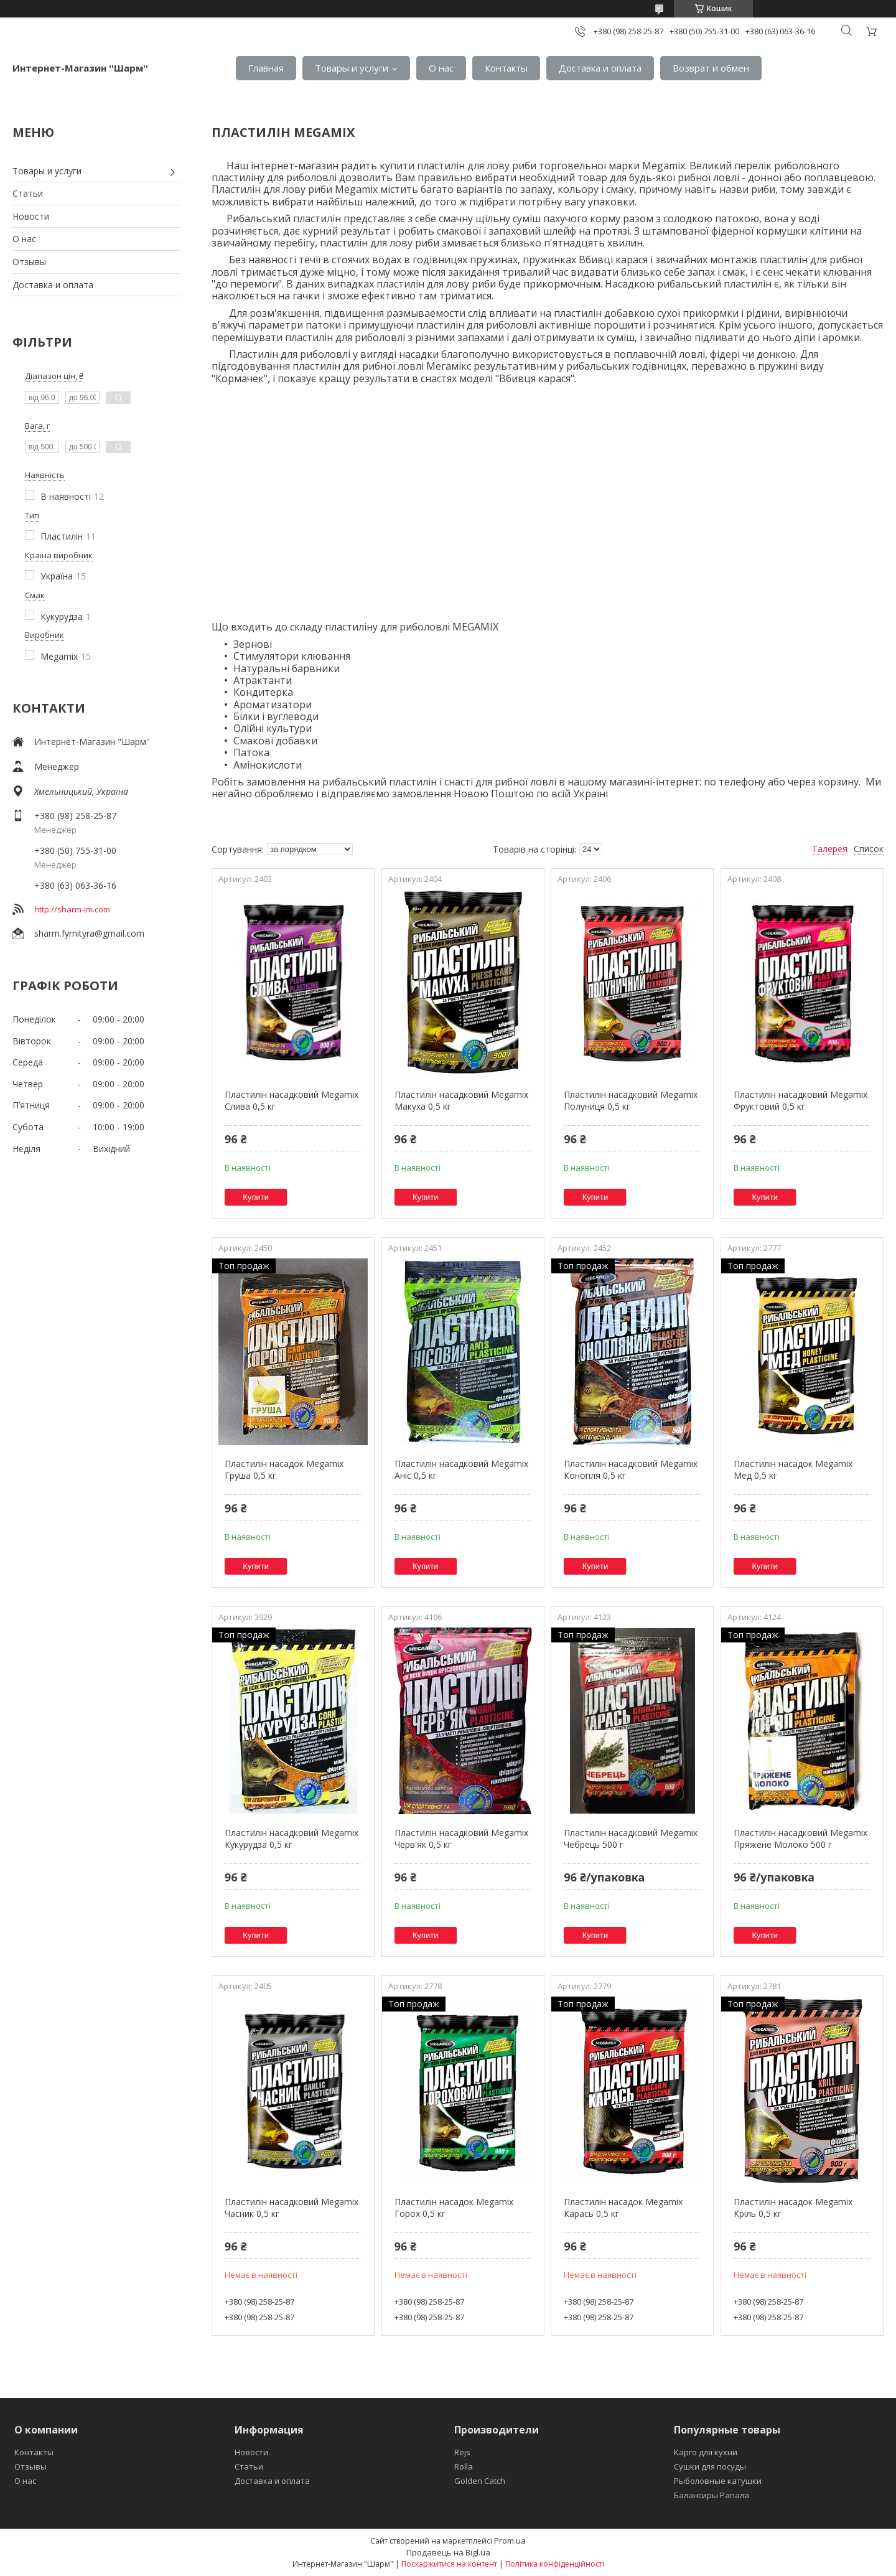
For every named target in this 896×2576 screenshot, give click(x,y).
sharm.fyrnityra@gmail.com (89, 933)
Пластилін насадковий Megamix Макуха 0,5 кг (461, 1101)
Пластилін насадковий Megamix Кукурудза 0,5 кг (291, 1839)
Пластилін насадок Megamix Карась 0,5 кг (623, 2208)
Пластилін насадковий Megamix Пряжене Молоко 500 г (800, 1839)
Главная (266, 68)
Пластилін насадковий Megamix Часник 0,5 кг (291, 2208)
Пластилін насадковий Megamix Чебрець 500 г (631, 1839)
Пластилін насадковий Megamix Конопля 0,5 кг (631, 1470)
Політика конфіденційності (554, 2564)
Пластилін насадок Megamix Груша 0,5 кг (284, 1470)
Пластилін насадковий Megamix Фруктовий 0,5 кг (800, 1101)
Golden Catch (479, 2480)
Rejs (462, 2452)
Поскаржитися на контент (449, 2564)
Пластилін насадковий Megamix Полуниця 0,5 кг (631, 1101)
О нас (441, 68)
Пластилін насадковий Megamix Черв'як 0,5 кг (461, 1839)
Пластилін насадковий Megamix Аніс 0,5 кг (461, 1470)
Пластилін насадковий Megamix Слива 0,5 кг (291, 1101)
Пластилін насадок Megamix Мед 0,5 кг (793, 1470)
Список (869, 849)
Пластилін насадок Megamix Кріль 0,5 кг (793, 2208)
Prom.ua (510, 2540)
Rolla (463, 2466)
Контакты (506, 68)
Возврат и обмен (711, 68)
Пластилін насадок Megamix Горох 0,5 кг (453, 2208)
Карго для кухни (705, 2452)
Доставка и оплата (600, 68)
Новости (30, 216)
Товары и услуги (351, 68)
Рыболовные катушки (718, 2480)
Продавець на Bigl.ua (448, 2552)
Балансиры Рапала (711, 2495)
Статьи (27, 193)
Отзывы (29, 262)
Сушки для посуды (710, 2466)
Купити (256, 1197)
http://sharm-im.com (72, 909)
